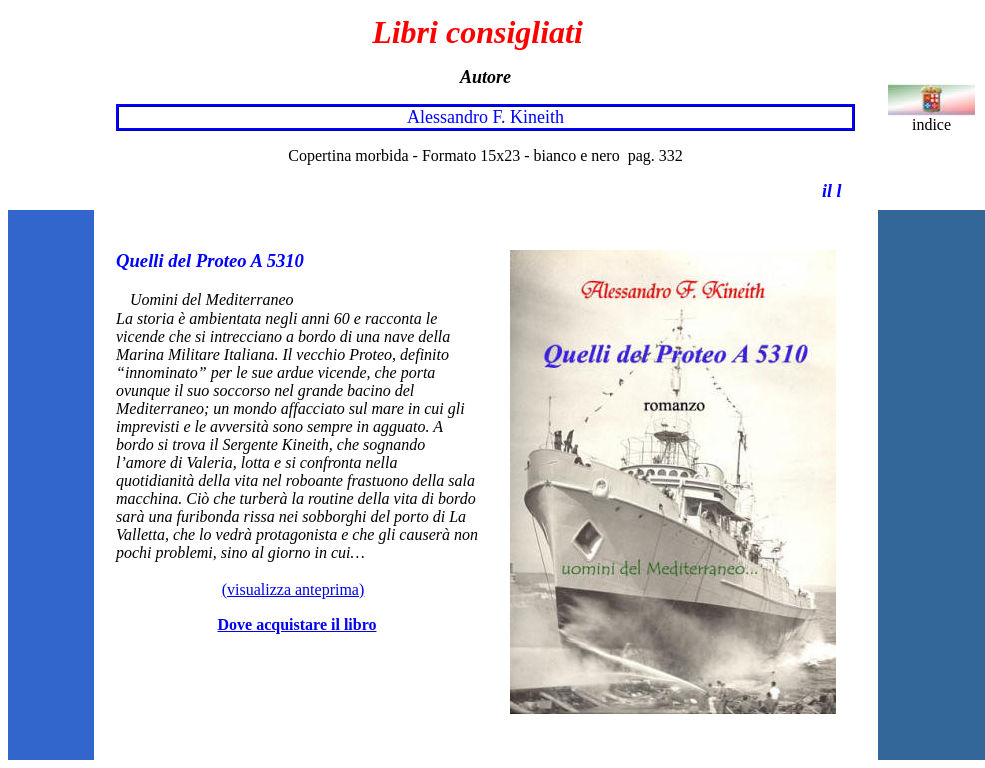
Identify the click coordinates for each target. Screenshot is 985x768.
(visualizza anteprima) (293, 589)
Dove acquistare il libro (297, 624)
